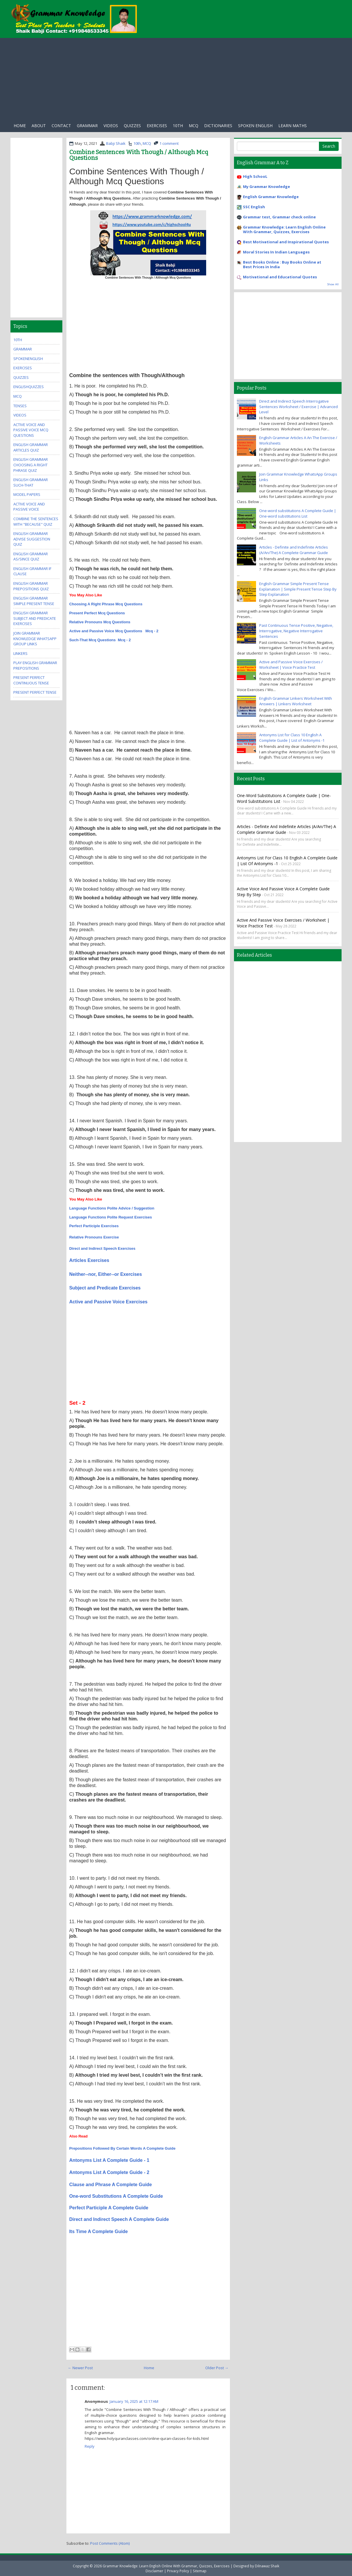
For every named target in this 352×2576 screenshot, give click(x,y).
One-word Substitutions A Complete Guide (116, 2196)
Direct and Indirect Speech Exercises (102, 1248)
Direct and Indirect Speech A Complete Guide (119, 2219)
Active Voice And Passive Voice (29, 506)
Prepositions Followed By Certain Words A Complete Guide (122, 2148)
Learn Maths (292, 125)
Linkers (20, 653)
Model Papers (26, 494)
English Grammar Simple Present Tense (33, 600)
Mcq (193, 125)
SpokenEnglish (28, 358)
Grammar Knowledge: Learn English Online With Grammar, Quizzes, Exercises (284, 229)
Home (20, 125)
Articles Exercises (89, 1260)
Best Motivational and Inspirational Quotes (286, 241)
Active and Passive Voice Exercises (108, 1301)
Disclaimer (154, 2570)
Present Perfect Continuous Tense (31, 680)
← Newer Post (80, 2367)
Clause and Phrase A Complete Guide (110, 2184)
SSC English (254, 206)
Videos (111, 125)
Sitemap (199, 2570)
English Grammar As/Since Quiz (30, 556)
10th (178, 125)
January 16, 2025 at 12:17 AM (134, 2401)
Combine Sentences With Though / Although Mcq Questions (138, 155)
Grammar (87, 125)
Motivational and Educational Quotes (280, 276)
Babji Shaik (116, 143)
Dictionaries (218, 125)
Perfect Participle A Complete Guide (108, 2207)
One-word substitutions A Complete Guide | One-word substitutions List (297, 513)
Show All (333, 284)
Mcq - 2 (151, 631)
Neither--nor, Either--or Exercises (105, 1274)
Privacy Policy (178, 2570)
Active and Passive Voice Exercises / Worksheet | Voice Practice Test (291, 664)
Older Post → (216, 2367)
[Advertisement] (176, 78)
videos (19, 415)
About (39, 125)
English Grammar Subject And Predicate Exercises (34, 618)
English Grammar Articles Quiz (30, 447)
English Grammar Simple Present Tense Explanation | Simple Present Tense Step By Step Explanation (298, 589)
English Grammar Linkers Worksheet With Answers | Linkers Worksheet (295, 701)
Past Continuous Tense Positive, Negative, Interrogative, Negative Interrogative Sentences (296, 631)
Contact (61, 125)
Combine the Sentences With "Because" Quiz (35, 521)
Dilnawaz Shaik (267, 2566)
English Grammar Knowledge (271, 196)
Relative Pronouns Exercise (94, 1237)
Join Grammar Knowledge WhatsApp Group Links (35, 638)
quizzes (21, 377)
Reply (90, 2446)
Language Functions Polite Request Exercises (110, 1217)
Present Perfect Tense (35, 692)
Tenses (20, 405)
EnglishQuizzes (28, 386)
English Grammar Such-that (30, 482)
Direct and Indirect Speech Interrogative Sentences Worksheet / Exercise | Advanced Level (298, 406)
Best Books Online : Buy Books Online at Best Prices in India (282, 264)
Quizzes (132, 125)
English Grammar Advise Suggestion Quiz (31, 539)
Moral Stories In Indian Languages (276, 252)
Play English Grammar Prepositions (35, 665)
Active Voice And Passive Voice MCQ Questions (30, 430)
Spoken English (255, 125)
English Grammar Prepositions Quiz (31, 586)
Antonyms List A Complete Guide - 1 (109, 2160)
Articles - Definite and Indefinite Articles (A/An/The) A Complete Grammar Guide (293, 550)
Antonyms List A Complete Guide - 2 (109, 2172)
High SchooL (255, 176)
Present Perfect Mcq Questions (97, 613)
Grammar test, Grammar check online (279, 217)
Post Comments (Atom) (110, 2543)
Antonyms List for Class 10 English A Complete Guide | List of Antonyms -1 (291, 737)
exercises (157, 125)
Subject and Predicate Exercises (105, 1287)
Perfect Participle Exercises (94, 1226)
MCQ (147, 143)
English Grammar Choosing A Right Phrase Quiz (30, 465)
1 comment (169, 143)
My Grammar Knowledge (266, 186)
